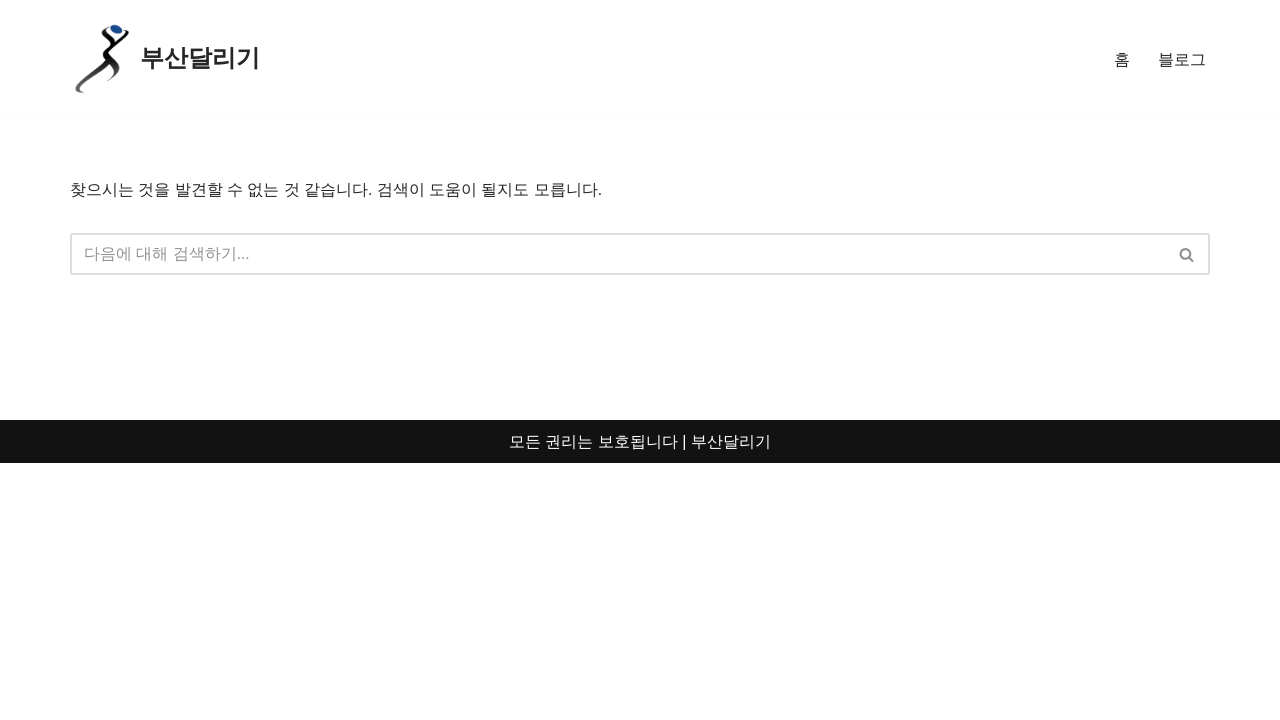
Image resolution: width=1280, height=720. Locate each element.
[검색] (617, 255)
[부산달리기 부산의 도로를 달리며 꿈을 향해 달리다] (165, 58)
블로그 (1182, 58)
